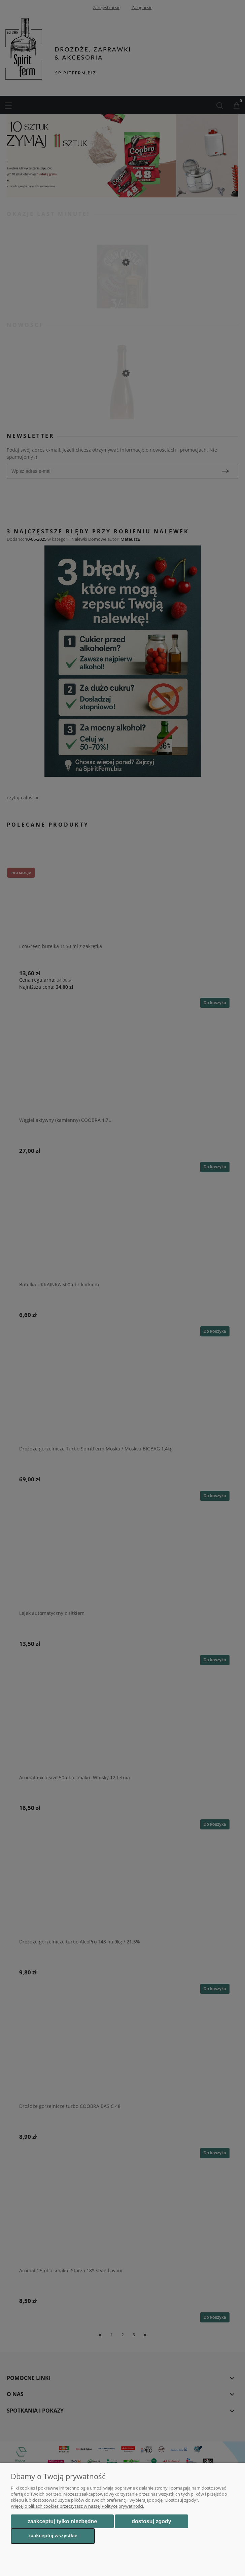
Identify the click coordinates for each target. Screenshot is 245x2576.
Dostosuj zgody (151, 2521)
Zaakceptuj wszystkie (52, 2535)
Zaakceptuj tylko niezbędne (62, 2521)
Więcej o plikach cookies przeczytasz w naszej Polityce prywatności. (77, 2506)
